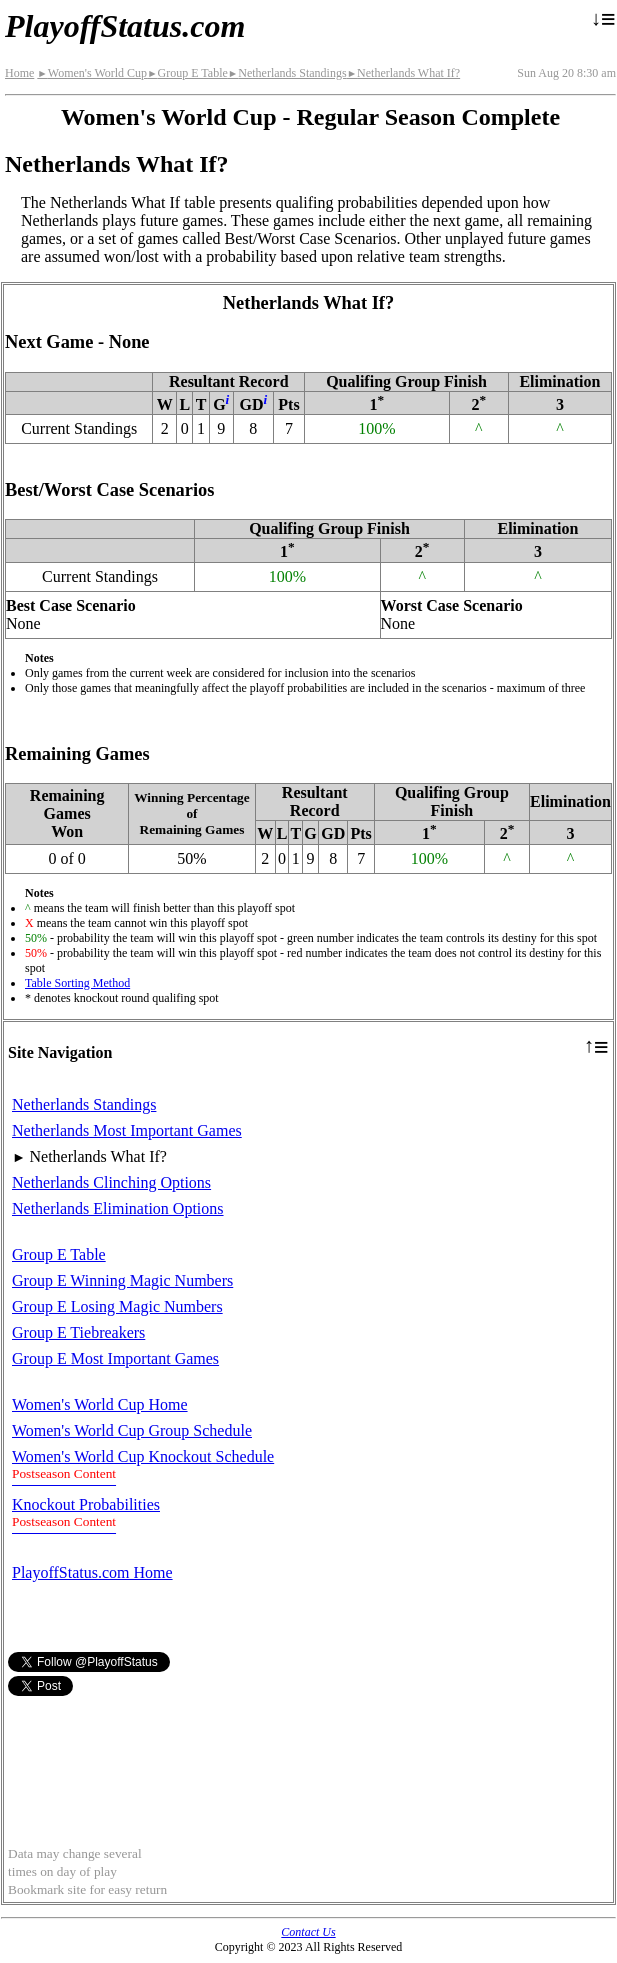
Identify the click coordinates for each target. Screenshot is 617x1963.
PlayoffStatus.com (125, 26)
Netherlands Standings (287, 73)
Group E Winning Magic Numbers (122, 1280)
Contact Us (308, 1932)
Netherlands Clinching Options (111, 1182)
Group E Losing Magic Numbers (117, 1306)
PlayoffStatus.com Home (92, 1572)
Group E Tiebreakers (78, 1332)
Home (19, 73)
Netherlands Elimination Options (118, 1208)
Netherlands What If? (404, 73)
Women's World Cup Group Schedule (132, 1430)
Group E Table (187, 73)
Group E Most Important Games (115, 1358)
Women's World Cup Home (100, 1404)
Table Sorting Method (77, 983)
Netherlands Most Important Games (127, 1130)
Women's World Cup (92, 73)
